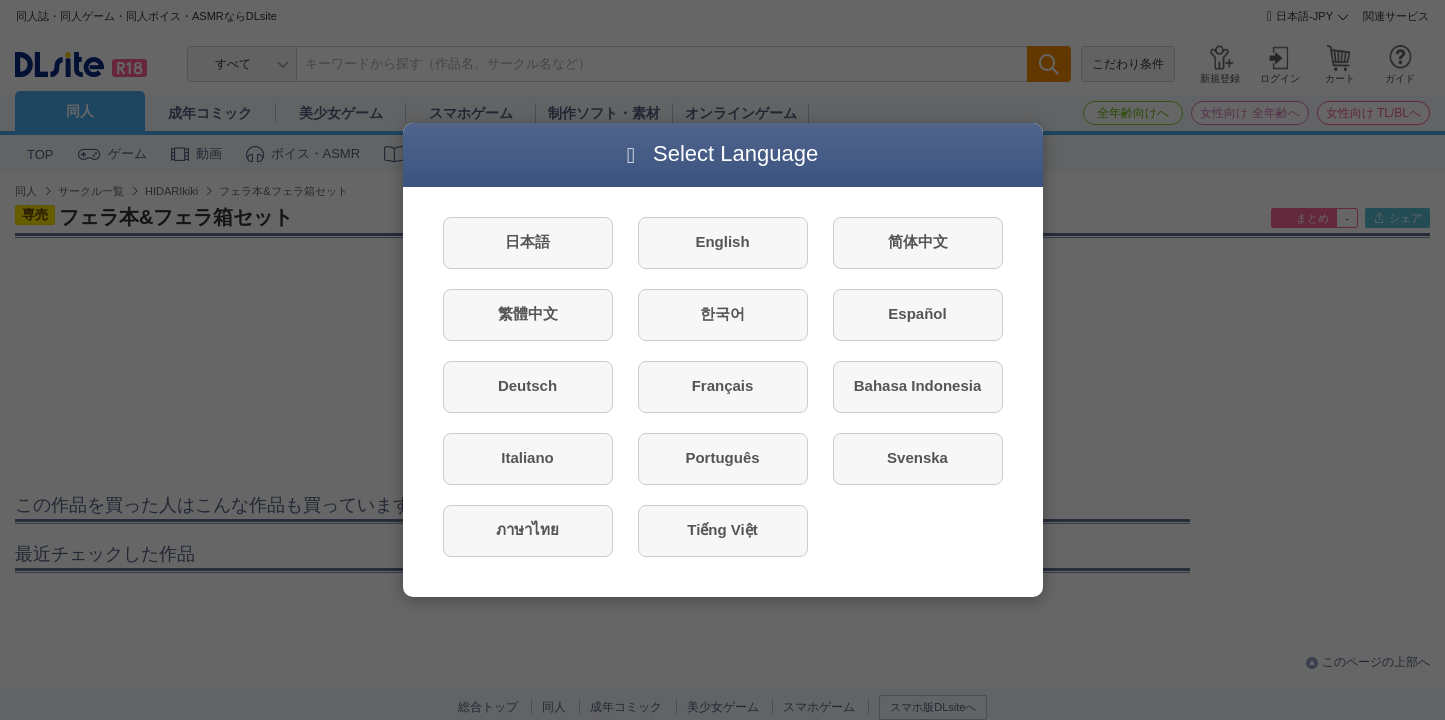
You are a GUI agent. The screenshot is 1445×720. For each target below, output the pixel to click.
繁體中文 (528, 313)
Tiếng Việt (722, 529)
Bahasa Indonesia (918, 385)
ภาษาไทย (527, 529)
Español (917, 313)
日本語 (527, 241)
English (722, 241)
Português (722, 457)
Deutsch (527, 385)
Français (723, 385)
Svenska (917, 457)
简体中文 (918, 241)
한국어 (722, 313)
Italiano (527, 457)
